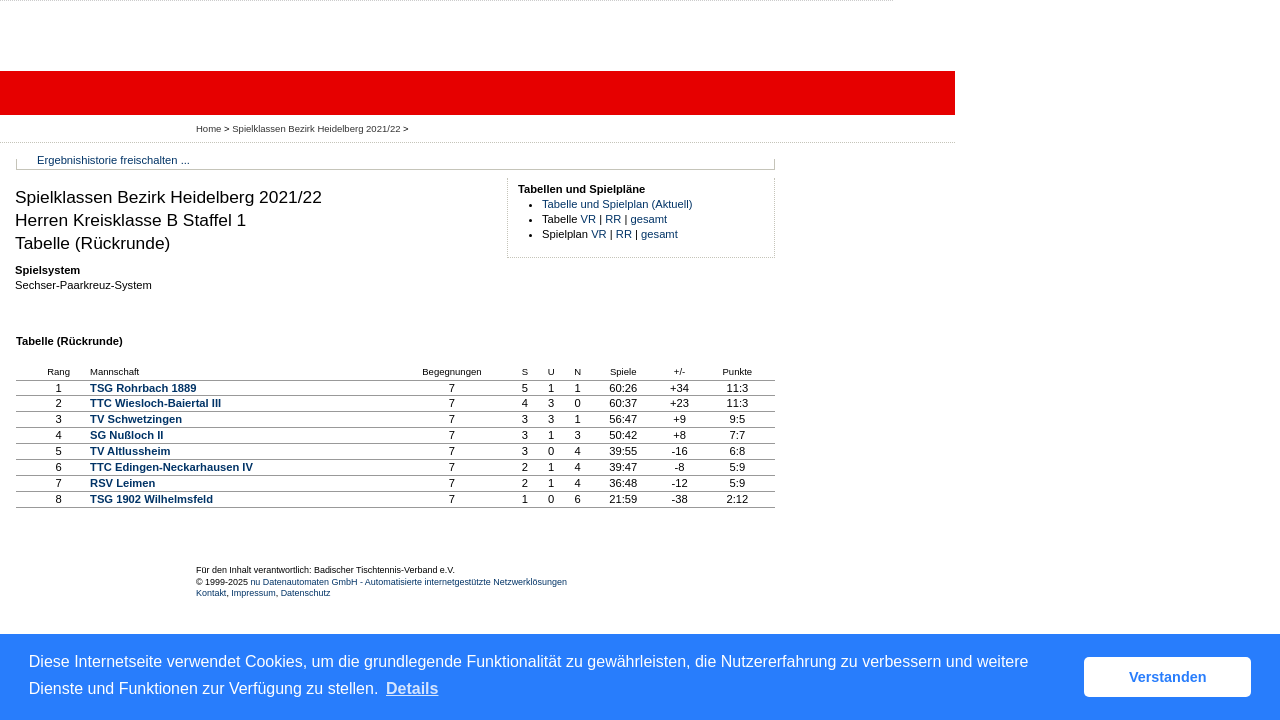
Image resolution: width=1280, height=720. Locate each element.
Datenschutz (306, 593)
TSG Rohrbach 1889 (143, 388)
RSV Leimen (122, 483)
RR (613, 219)
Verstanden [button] (1168, 677)
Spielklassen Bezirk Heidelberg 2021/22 (317, 128)
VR (589, 219)
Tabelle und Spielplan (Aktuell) (617, 204)
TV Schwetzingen (136, 419)
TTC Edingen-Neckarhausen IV (171, 467)
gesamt (649, 219)
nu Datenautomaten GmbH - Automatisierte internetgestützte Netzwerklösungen (408, 582)
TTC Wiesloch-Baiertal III (155, 403)
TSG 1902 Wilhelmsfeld (151, 499)
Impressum (253, 593)
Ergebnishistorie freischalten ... (113, 160)
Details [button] (412, 688)
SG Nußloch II (126, 435)
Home (208, 128)
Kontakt (211, 593)
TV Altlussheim (130, 451)
